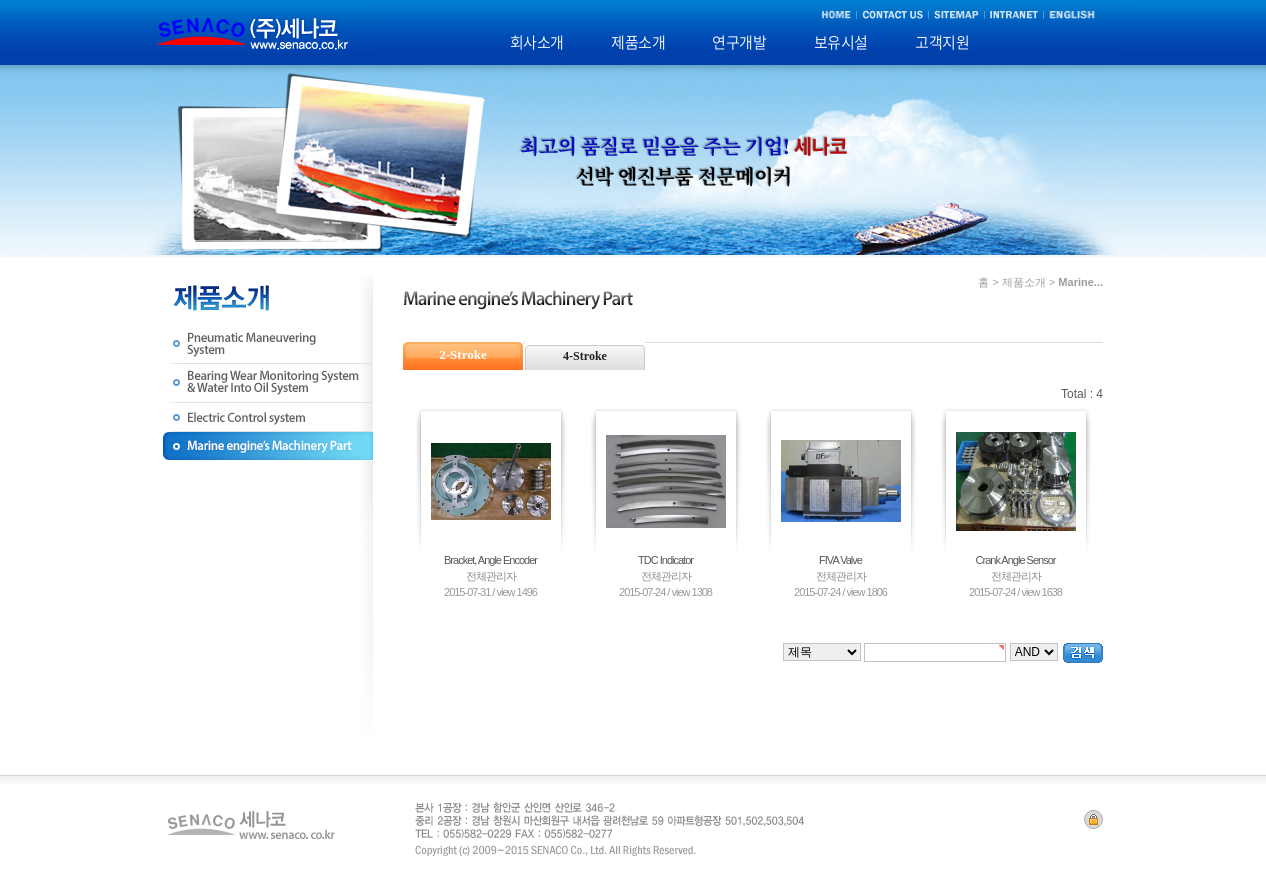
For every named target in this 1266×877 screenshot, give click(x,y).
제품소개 (638, 42)
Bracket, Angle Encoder (490, 560)
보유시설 (841, 42)
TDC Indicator (665, 560)
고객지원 (942, 42)
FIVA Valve (840, 560)
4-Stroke (585, 356)
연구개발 (739, 42)
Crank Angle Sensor (1016, 560)
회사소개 (537, 42)
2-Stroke (462, 354)
